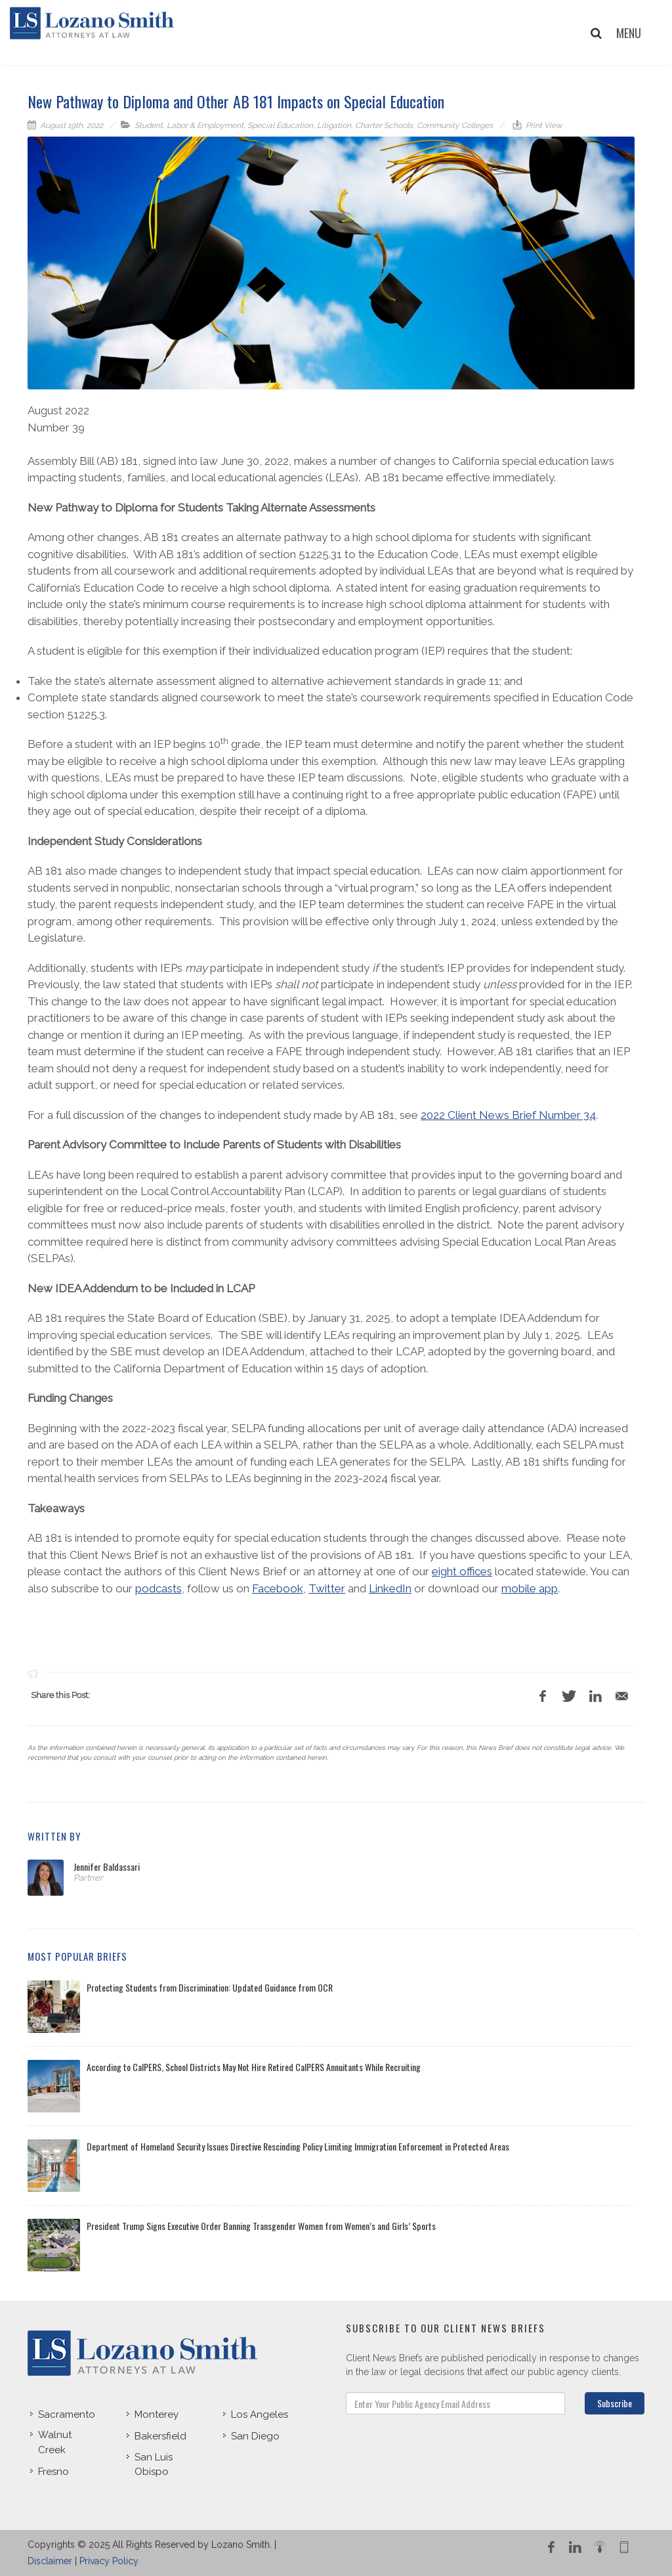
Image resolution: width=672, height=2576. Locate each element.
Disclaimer (50, 2561)
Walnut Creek (55, 2442)
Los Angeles (259, 2414)
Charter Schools (384, 125)
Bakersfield (160, 2436)
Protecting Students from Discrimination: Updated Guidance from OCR (210, 1987)
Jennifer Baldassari (107, 1866)
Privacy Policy (108, 2561)
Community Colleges (455, 125)
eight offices (462, 1571)
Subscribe (614, 2403)
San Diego (255, 2436)
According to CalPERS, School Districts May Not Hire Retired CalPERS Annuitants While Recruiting (254, 2067)
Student (149, 125)
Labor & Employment (205, 125)
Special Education (280, 125)
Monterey (156, 2414)
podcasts (158, 1588)
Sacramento (66, 2414)
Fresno (53, 2472)
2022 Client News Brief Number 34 (508, 1115)
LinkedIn (390, 1588)
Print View (543, 125)
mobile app (529, 1588)
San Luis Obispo (154, 2464)
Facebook (277, 1588)
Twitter (326, 1588)
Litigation (334, 125)
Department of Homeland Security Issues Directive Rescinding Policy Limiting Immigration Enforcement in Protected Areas (298, 2146)
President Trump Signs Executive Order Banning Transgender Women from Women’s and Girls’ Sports (261, 2226)
